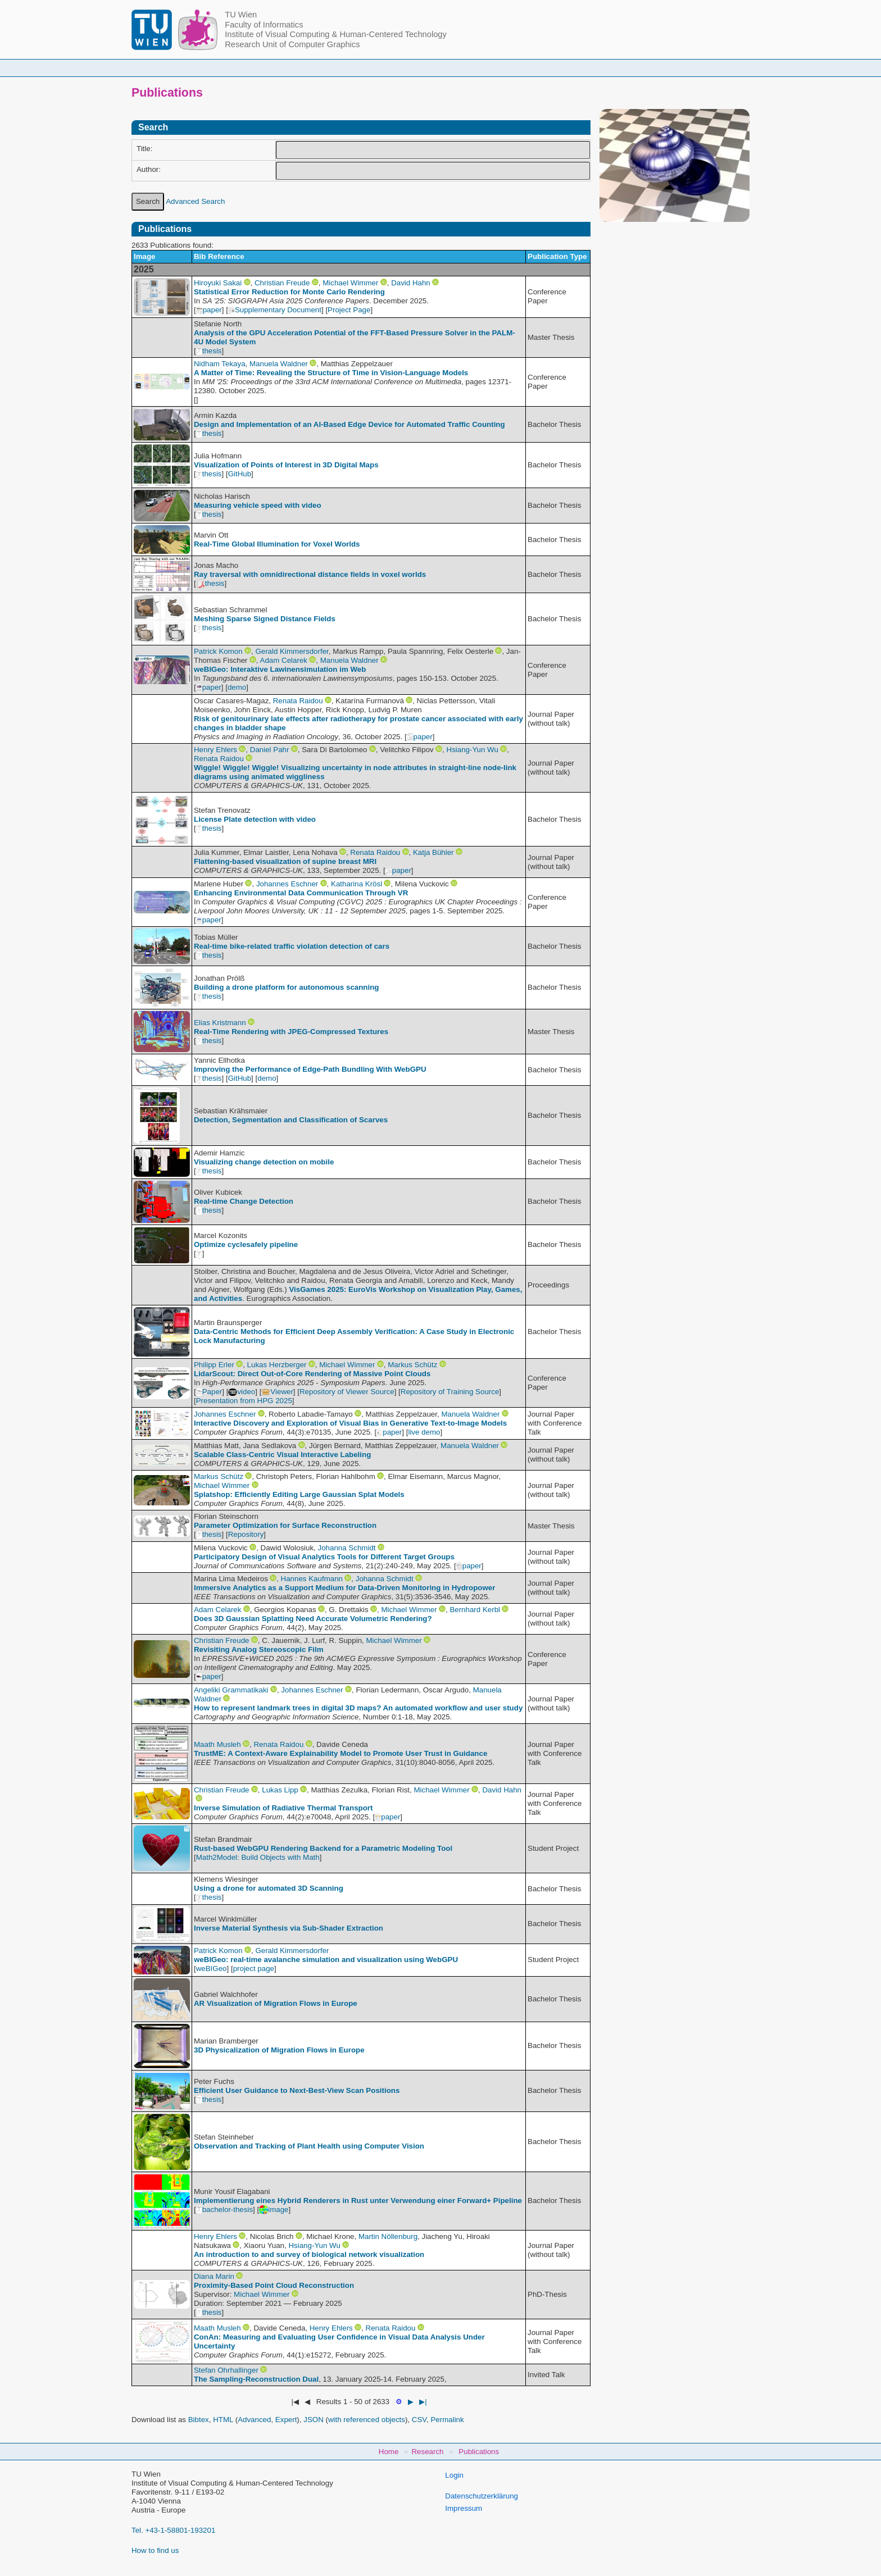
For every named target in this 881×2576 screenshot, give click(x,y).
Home (239, 67)
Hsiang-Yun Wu (472, 749)
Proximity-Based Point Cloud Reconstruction (274, 2285)
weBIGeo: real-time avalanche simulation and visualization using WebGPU (326, 1959)
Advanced (254, 2419)
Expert (286, 2419)
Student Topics (431, 67)
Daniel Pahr (269, 749)
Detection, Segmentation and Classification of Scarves (291, 1120)
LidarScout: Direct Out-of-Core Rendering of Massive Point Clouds (312, 1373)
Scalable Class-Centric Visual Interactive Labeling (282, 1454)
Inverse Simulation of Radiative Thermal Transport (283, 1808)
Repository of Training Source (450, 1391)
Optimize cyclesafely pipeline (246, 1244)
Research (508, 67)
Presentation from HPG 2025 (244, 1400)
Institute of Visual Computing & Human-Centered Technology (336, 34)
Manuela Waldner (278, 363)
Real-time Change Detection (243, 1201)
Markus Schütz (412, 1364)
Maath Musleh (217, 1744)
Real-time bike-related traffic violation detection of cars (291, 946)
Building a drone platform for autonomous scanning (286, 987)
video (241, 1391)
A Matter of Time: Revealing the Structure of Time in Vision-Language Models (331, 372)
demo (237, 687)
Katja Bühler (433, 852)
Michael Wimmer (350, 283)
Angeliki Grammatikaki (231, 1690)
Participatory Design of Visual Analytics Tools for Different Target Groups (324, 1557)
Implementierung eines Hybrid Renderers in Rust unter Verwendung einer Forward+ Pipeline (358, 2200)
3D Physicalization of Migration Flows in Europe (279, 2050)
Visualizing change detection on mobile (264, 1162)
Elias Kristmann (220, 1022)
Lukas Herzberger (277, 1364)
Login (454, 2475)
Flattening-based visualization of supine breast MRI (285, 861)
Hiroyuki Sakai (218, 283)
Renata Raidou (298, 701)
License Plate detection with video (255, 819)
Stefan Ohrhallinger (226, 2370)
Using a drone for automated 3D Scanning (268, 1888)
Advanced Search (195, 201)
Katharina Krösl (356, 884)
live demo (424, 1432)
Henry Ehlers (215, 749)
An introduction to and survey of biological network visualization (309, 2254)
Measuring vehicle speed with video (257, 505)
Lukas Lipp (280, 1790)
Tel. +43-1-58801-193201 (173, 2530)
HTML (223, 2419)
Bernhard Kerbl (474, 1609)
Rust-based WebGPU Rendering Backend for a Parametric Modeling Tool (323, 1848)
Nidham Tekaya (220, 363)
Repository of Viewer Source (346, 1391)
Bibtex (198, 2419)
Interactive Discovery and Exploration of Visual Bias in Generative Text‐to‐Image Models (350, 1423)
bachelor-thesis (224, 2209)
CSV (419, 2419)
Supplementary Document (274, 310)
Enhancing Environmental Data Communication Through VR (301, 893)
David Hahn (410, 283)
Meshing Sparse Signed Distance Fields (264, 619)
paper (209, 310)
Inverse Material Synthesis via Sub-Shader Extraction (288, 1928)
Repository (246, 1534)
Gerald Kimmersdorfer (291, 651)
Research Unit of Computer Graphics (292, 44)
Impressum (463, 2508)
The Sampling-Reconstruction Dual (256, 2379)
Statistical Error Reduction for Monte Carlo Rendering (289, 292)
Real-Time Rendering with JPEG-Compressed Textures (291, 1031)
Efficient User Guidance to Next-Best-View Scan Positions (296, 2090)
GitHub (239, 474)
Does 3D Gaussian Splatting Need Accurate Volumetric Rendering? (313, 1618)
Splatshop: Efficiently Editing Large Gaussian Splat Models (299, 1494)
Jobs (644, 67)
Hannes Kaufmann (312, 1578)
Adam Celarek (283, 660)
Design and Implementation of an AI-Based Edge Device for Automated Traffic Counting (349, 424)
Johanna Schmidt (347, 1548)
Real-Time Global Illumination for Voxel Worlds (277, 544)
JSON (313, 2419)
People (296, 67)
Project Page (349, 310)
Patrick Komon (218, 651)
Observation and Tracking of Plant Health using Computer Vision (309, 2146)
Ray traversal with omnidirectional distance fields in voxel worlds (310, 574)
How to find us (155, 2550)
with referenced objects (366, 2419)
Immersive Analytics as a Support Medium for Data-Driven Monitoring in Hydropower (344, 1587)
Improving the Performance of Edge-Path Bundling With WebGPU (310, 1069)
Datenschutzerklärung (481, 2496)
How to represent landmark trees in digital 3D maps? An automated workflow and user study (358, 1708)
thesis (209, 351)
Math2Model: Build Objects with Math (258, 1857)
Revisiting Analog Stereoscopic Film (259, 1649)
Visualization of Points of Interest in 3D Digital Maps (286, 465)
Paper (209, 1391)
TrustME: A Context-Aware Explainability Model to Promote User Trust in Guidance (340, 1753)
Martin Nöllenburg (387, 2236)
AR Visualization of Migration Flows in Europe (275, 2003)
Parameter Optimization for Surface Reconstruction (285, 1525)
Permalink (447, 2419)
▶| (422, 2401)
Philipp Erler (214, 1364)
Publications (580, 67)
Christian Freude (282, 283)
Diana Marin (214, 2276)
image (273, 2209)
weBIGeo (211, 1968)
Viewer (277, 1391)
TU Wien (241, 14)
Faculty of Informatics (264, 24)
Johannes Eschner (287, 884)
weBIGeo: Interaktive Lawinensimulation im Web (280, 669)
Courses (358, 67)
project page (253, 1968)
